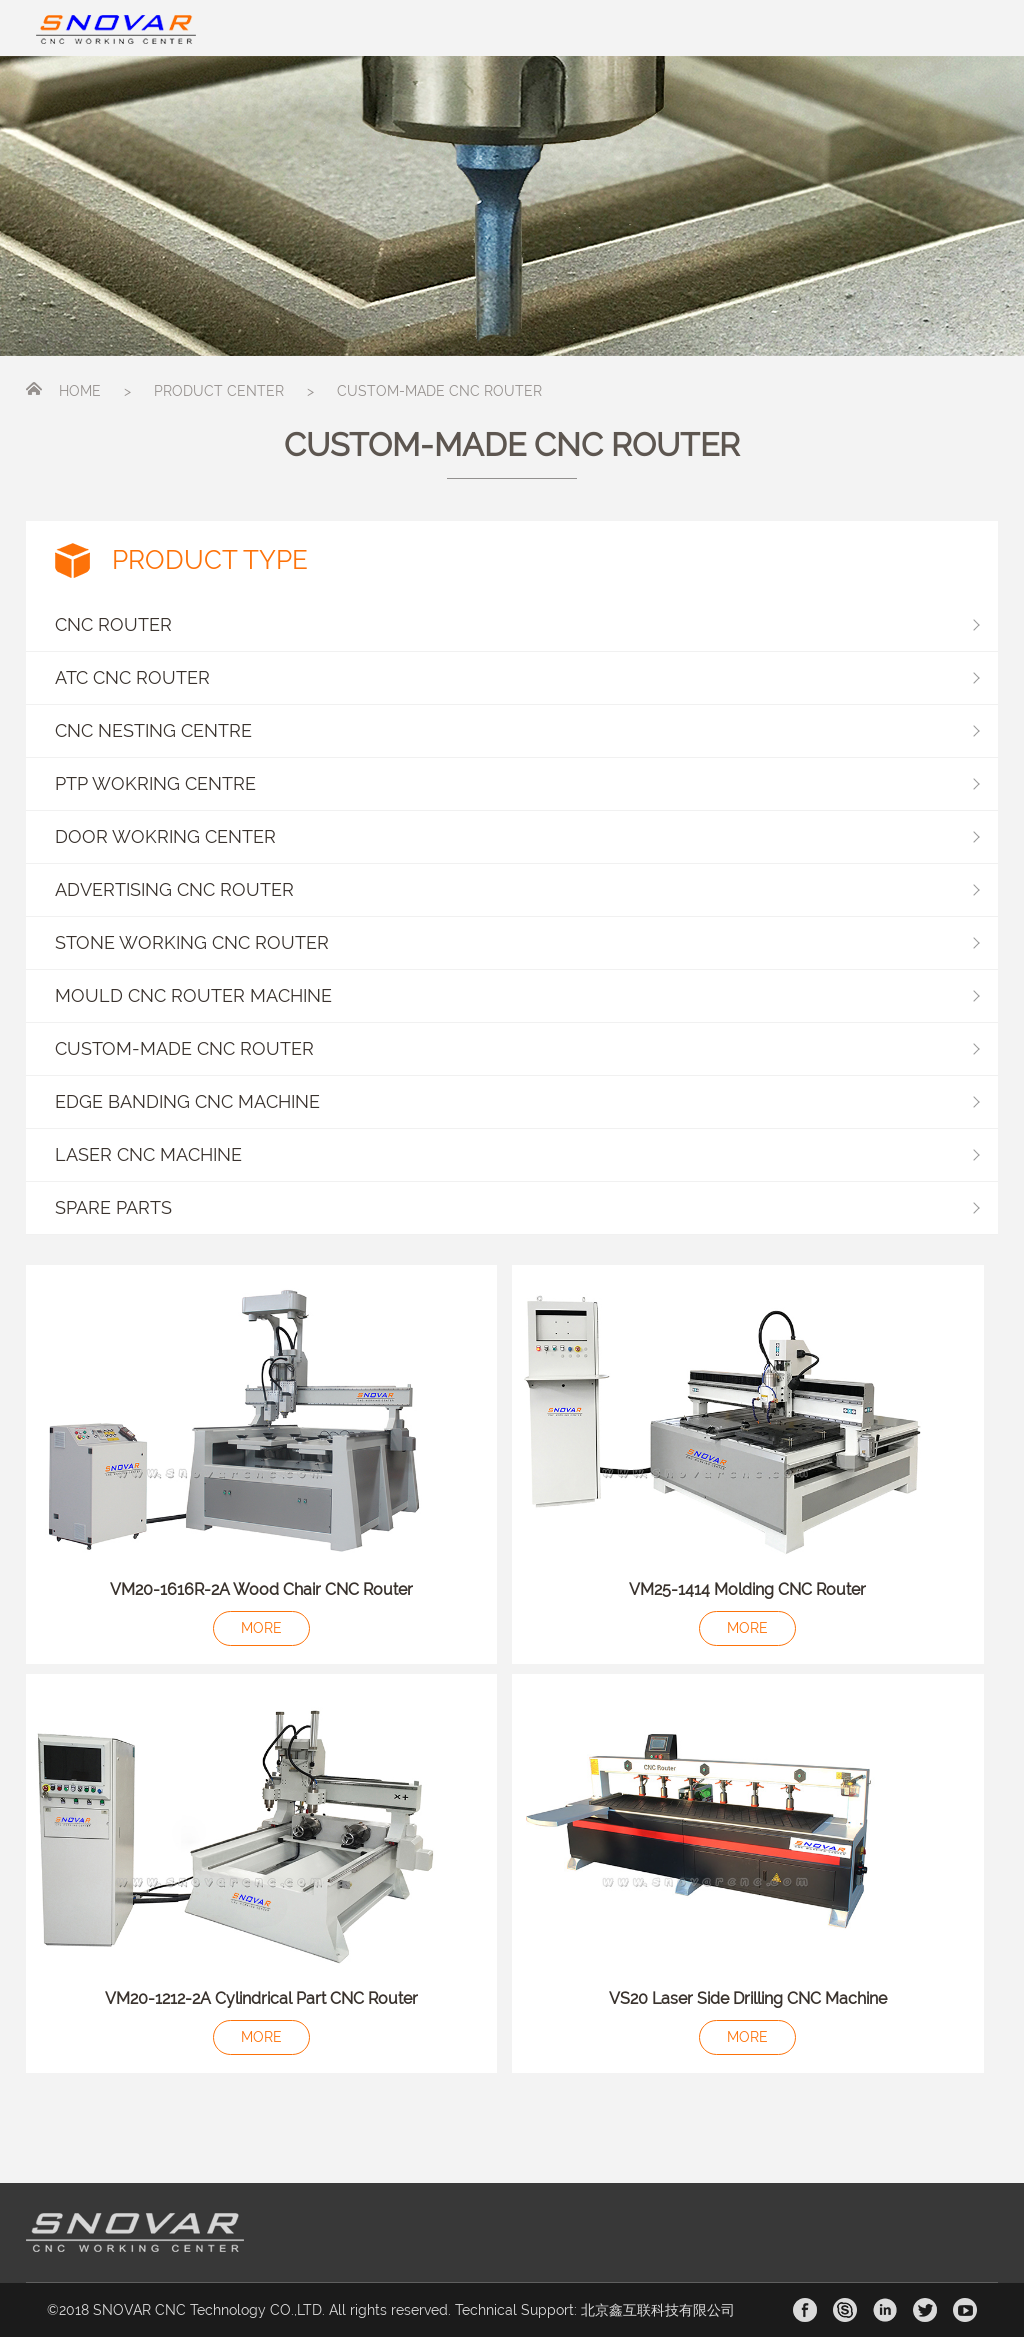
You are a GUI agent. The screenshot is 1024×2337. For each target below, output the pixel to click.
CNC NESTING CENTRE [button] (517, 730)
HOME (80, 391)
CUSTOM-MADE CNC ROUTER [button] (517, 1048)
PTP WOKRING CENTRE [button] (517, 783)
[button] (512, 1208)
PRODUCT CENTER (219, 391)
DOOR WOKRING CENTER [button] (517, 836)
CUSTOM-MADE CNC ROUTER (439, 391)
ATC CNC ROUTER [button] (517, 677)
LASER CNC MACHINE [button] (517, 1154)
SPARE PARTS (113, 1207)
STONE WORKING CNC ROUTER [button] (517, 942)
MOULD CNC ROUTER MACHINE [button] (517, 995)
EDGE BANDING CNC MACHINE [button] (517, 1101)
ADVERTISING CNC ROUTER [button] (517, 889)
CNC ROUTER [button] (517, 624)
